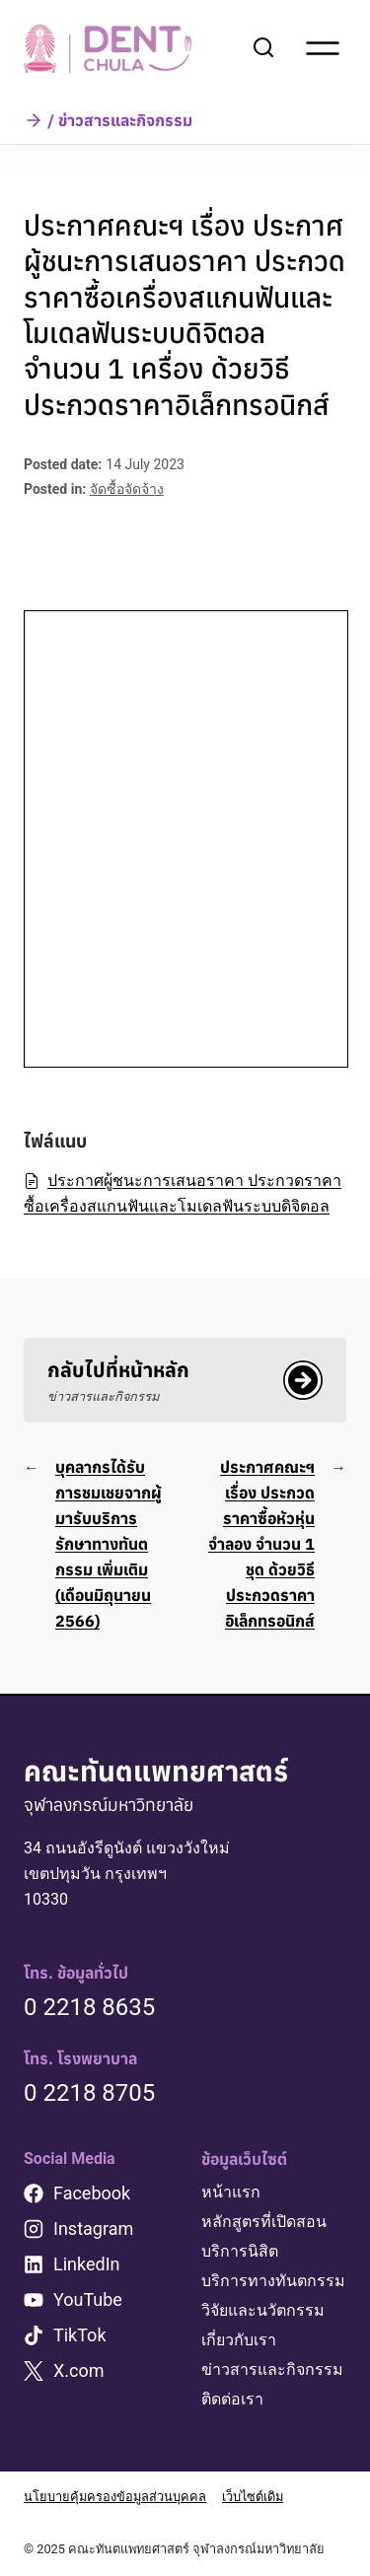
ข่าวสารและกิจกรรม (272, 2369)
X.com (79, 2370)
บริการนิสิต (239, 2251)
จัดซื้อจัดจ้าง (127, 489)
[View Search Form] (263, 48)
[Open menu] (322, 48)
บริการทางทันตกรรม (273, 2280)
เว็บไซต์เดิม (252, 2496)
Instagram (93, 2228)
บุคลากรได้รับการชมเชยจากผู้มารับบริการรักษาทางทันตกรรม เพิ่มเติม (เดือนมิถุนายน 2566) (108, 1544)
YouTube (87, 2299)
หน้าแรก (230, 2192)
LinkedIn (86, 2264)
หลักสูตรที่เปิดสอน (264, 2221)
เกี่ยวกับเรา (238, 2340)
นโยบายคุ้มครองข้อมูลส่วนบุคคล (115, 2496)
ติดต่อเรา (232, 2399)
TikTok (80, 2335)
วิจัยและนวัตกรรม (263, 2310)
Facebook (91, 2193)
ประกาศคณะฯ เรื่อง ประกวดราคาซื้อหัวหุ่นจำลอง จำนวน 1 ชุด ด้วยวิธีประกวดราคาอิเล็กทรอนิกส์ (261, 1544)
